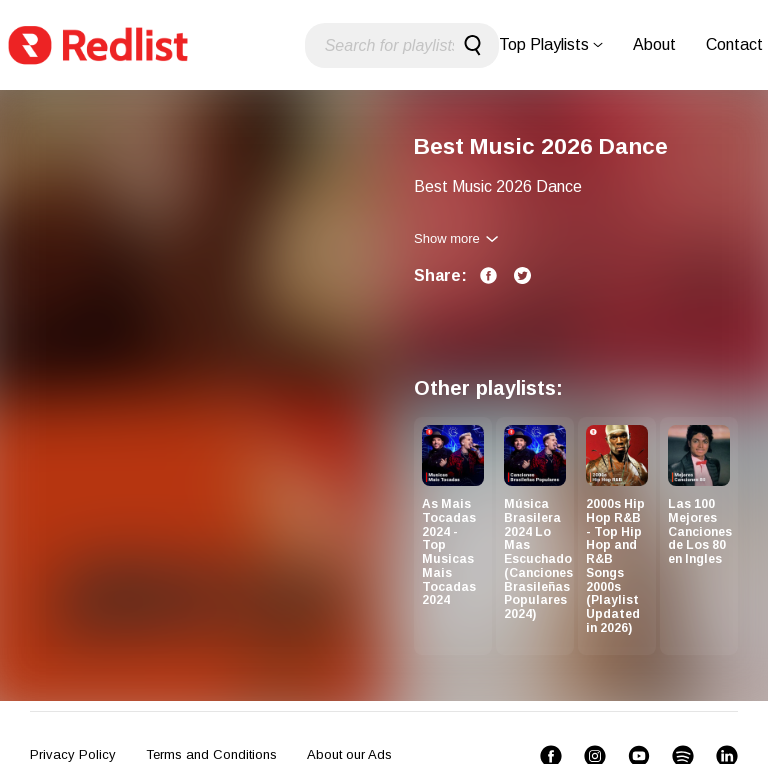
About (654, 44)
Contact (734, 44)
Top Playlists (551, 44)
